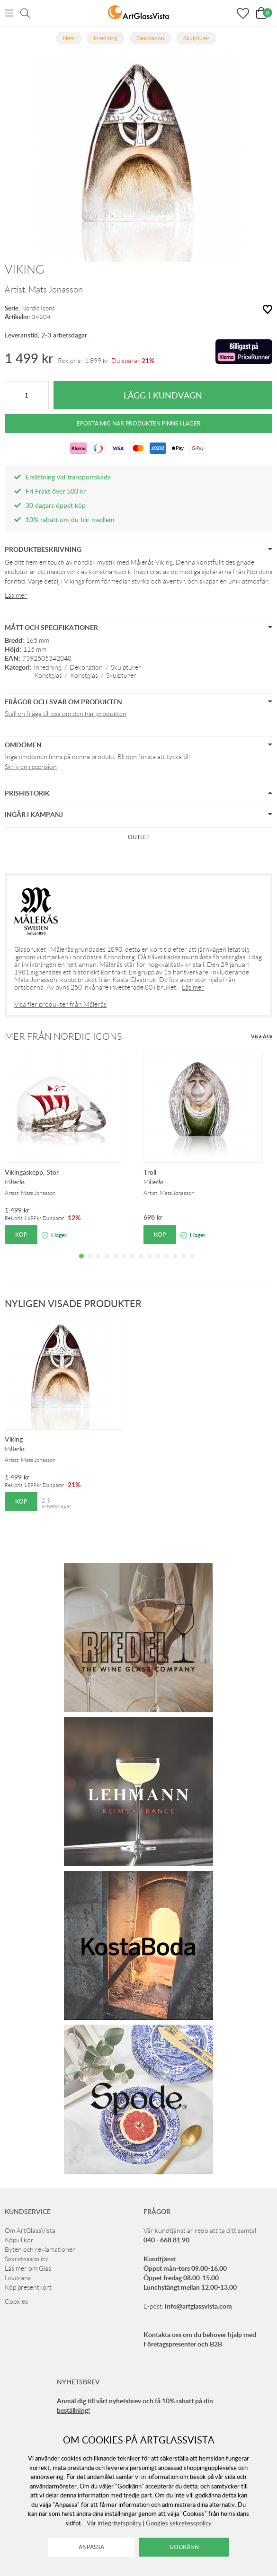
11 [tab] (166, 1263)
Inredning (48, 667)
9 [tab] (149, 1263)
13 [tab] (183, 1263)
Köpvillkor (19, 2240)
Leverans (18, 2278)
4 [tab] (107, 1263)
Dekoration (86, 667)
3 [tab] (98, 1263)
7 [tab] (132, 1263)
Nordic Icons (38, 308)
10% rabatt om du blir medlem (70, 519)
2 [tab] (90, 1263)
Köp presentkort (28, 2287)
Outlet (139, 837)
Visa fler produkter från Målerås (60, 1004)
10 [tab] (158, 1263)
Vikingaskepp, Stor (32, 1172)
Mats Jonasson (55, 289)
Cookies (16, 2301)
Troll (149, 1172)
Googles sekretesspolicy (179, 2523)
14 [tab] (192, 1263)
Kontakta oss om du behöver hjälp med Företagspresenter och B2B (199, 2339)
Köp (21, 1234)
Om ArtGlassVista (30, 2230)
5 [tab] (115, 1263)
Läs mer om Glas (28, 2268)
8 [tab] (141, 1263)
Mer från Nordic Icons (63, 1036)
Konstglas (48, 675)
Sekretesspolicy (26, 2259)
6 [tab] (124, 1263)
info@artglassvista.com (198, 2306)
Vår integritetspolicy (114, 2523)
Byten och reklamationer (40, 2249)
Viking (14, 1438)
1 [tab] (81, 1263)
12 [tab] (175, 1263)
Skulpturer (126, 667)
